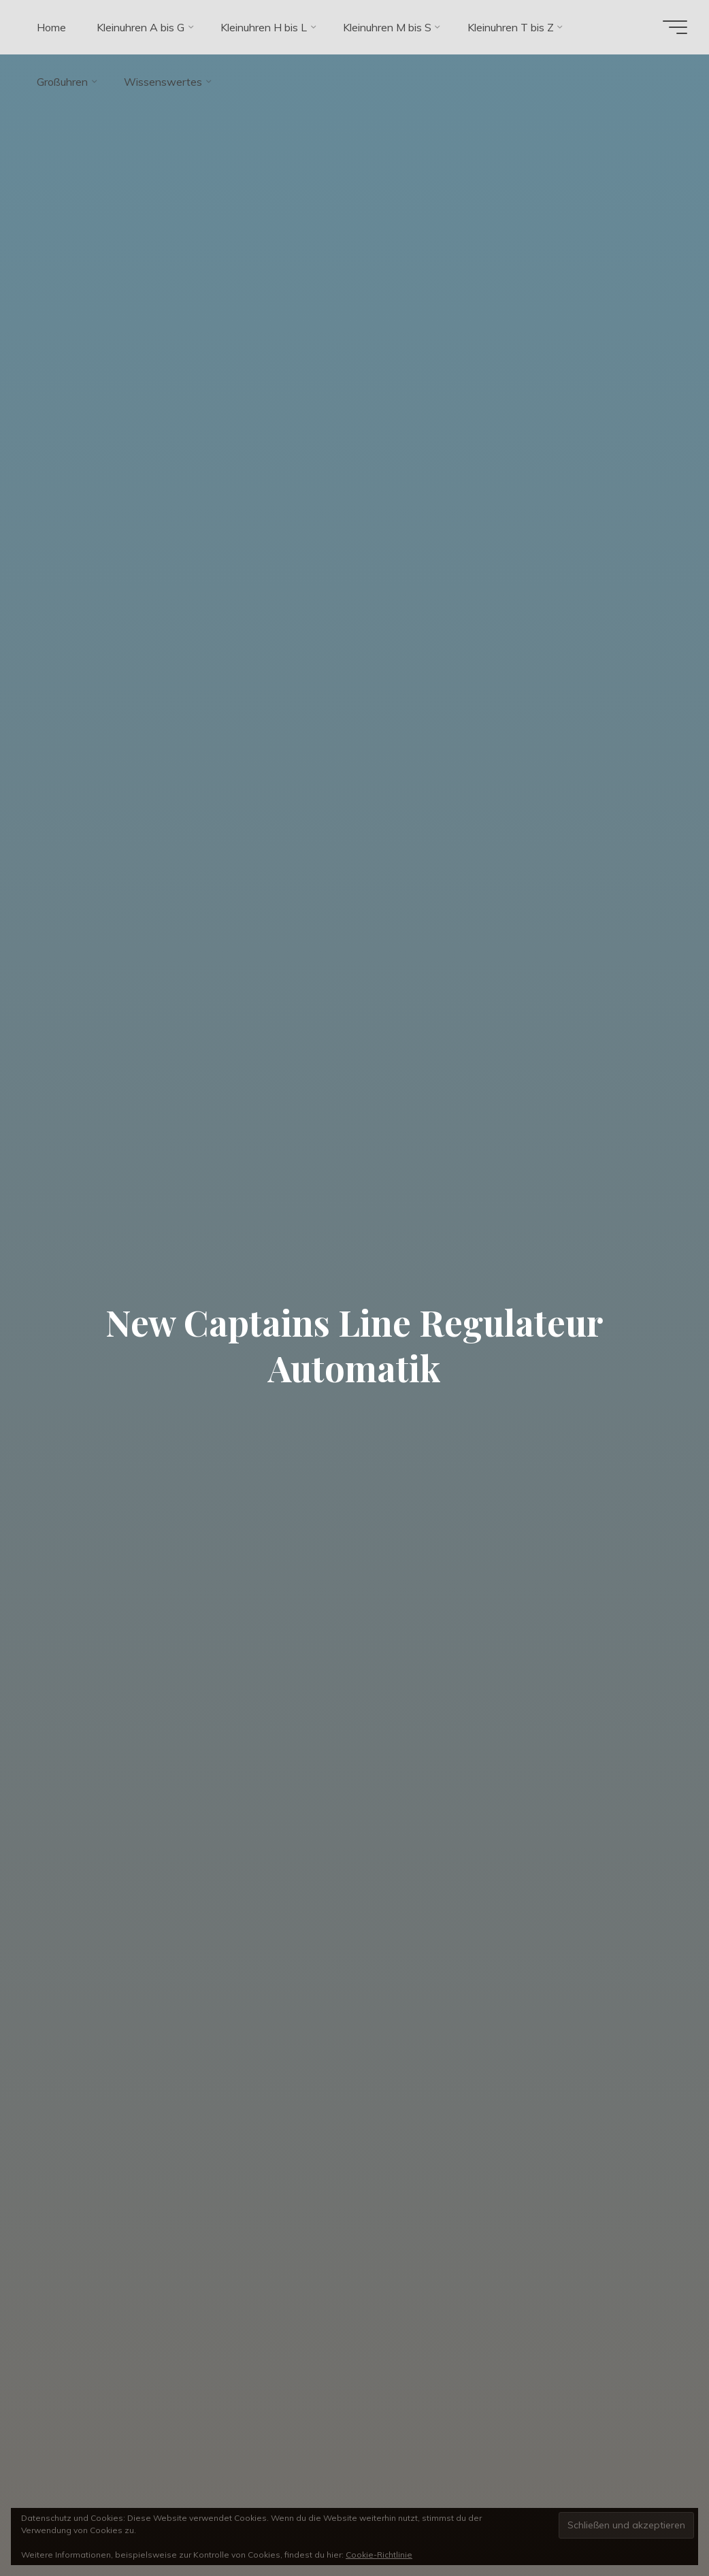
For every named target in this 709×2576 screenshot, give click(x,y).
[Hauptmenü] (675, 27)
